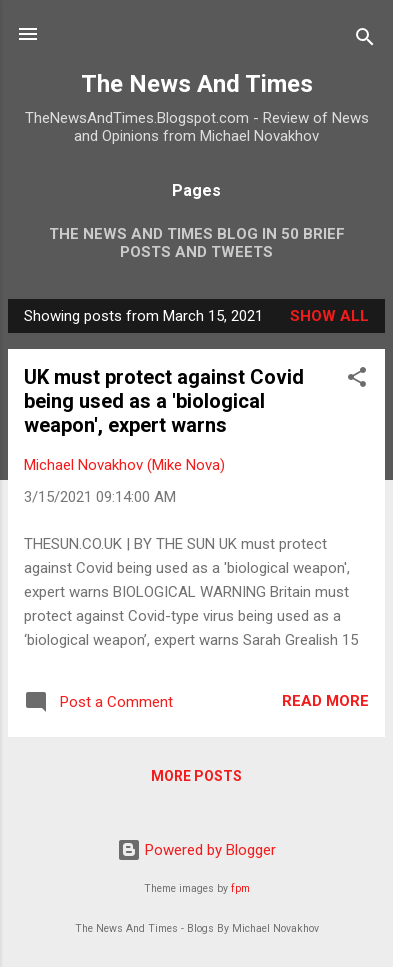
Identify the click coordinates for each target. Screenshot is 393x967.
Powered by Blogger (196, 850)
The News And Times (197, 84)
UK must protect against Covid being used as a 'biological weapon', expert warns (164, 401)
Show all (329, 316)
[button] (357, 380)
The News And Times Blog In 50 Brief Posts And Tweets (197, 243)
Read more (325, 701)
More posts (196, 776)
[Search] (365, 40)
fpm (240, 888)
